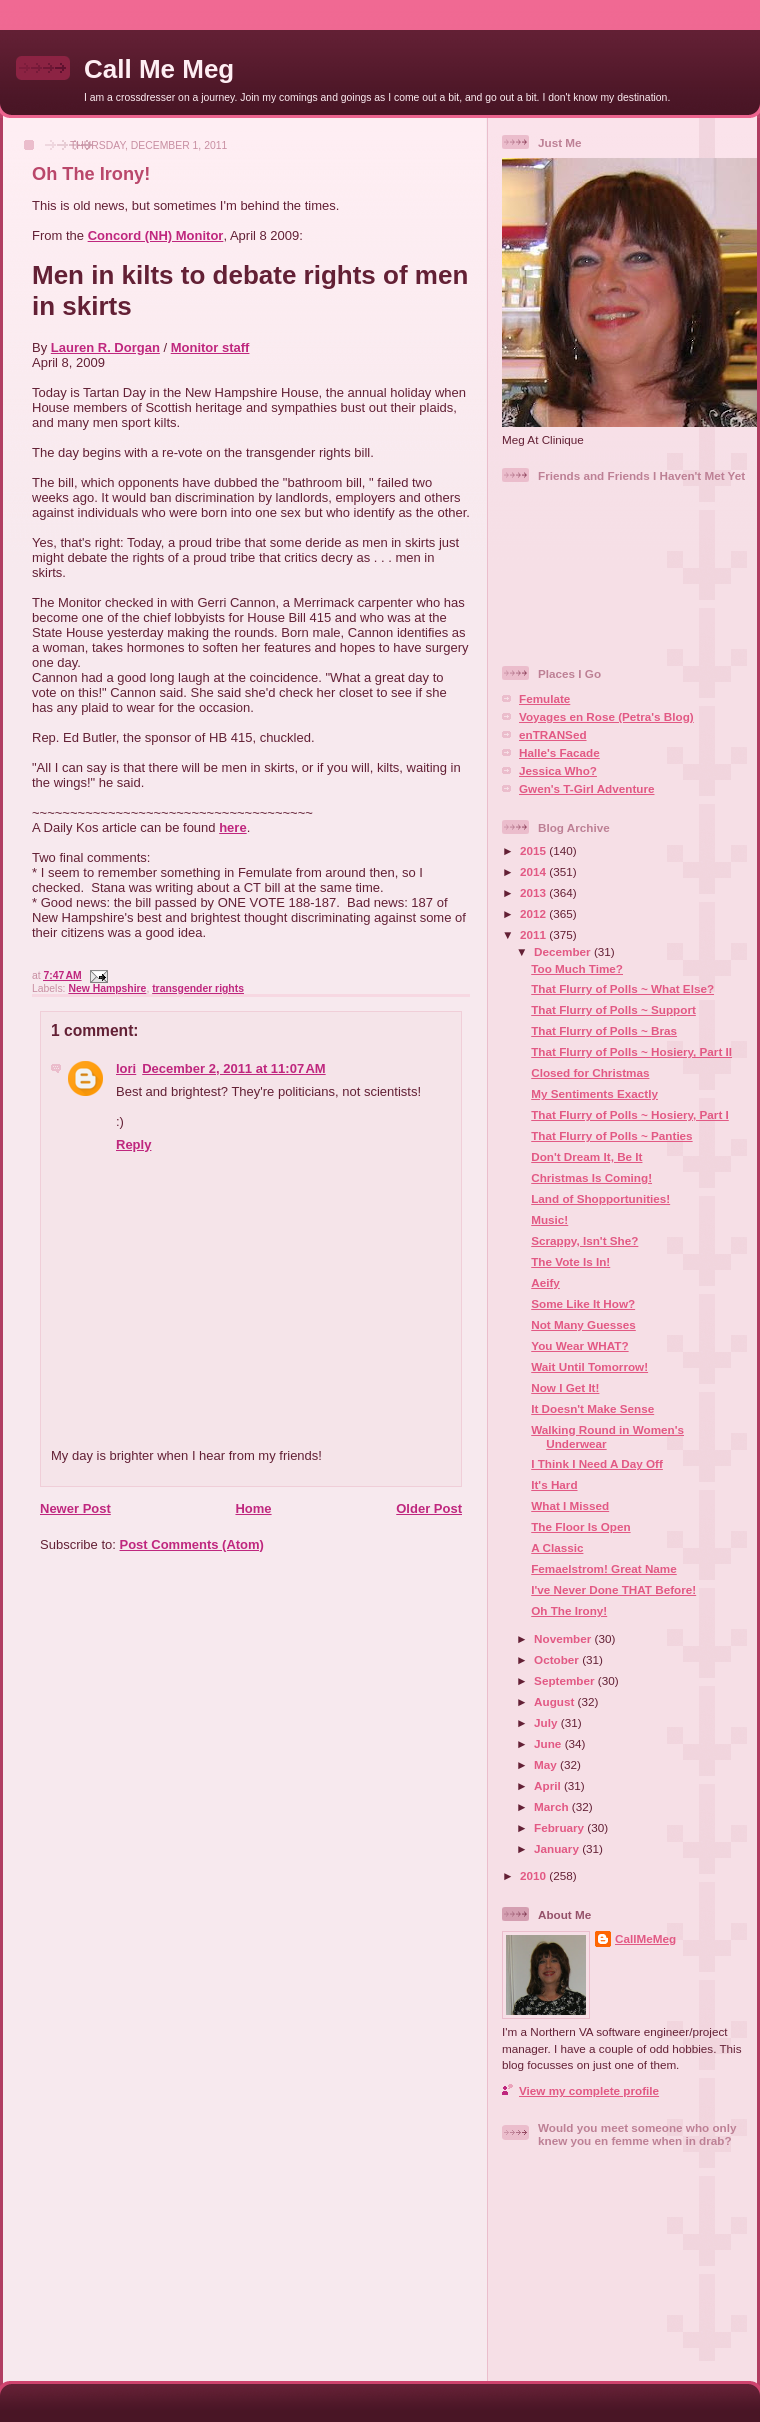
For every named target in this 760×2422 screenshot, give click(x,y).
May (547, 1764)
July (547, 1722)
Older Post (429, 1508)
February (560, 1827)
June (549, 1743)
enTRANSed (553, 734)
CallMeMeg (645, 1938)
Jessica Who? (558, 770)
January (558, 1848)
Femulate (544, 698)
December (564, 951)
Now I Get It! (565, 1387)
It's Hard (554, 1484)
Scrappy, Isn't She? (584, 1240)
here (232, 827)
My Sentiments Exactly (594, 1093)
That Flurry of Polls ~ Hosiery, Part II (631, 1051)
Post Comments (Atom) (192, 1544)
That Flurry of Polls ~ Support (613, 1009)
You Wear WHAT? (579, 1345)
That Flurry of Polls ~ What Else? (622, 988)
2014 (534, 871)
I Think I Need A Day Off (597, 1463)
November (564, 1638)
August (556, 1701)
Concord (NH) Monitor (156, 235)
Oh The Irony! (91, 174)
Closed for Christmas (590, 1072)
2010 (534, 1875)
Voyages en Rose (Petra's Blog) (606, 716)
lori (126, 1068)
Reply (133, 1144)
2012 (534, 913)
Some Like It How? (583, 1303)
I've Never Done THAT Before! (613, 1589)
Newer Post (75, 1508)
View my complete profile (589, 2090)
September (566, 1680)
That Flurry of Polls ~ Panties (611, 1135)
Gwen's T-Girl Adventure (586, 788)
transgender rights (198, 988)
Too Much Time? (577, 968)
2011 (534, 934)
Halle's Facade (559, 752)
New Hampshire (107, 988)
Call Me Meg (159, 69)
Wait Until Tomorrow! (589, 1366)
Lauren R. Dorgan (105, 347)
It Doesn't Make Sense (592, 1408)
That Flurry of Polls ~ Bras (604, 1030)
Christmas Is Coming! (591, 1177)
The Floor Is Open (580, 1526)
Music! (549, 1219)
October (558, 1659)
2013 (534, 892)
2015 (534, 850)
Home (253, 1508)
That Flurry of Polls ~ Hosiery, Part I (630, 1114)
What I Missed (570, 1505)
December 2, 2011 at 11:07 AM (233, 1068)
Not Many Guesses (583, 1324)
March (553, 1806)
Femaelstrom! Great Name (604, 1568)
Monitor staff (210, 347)
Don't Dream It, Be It (586, 1156)
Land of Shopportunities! (600, 1198)
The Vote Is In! (570, 1261)
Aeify (545, 1282)
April (549, 1785)
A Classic (557, 1547)
